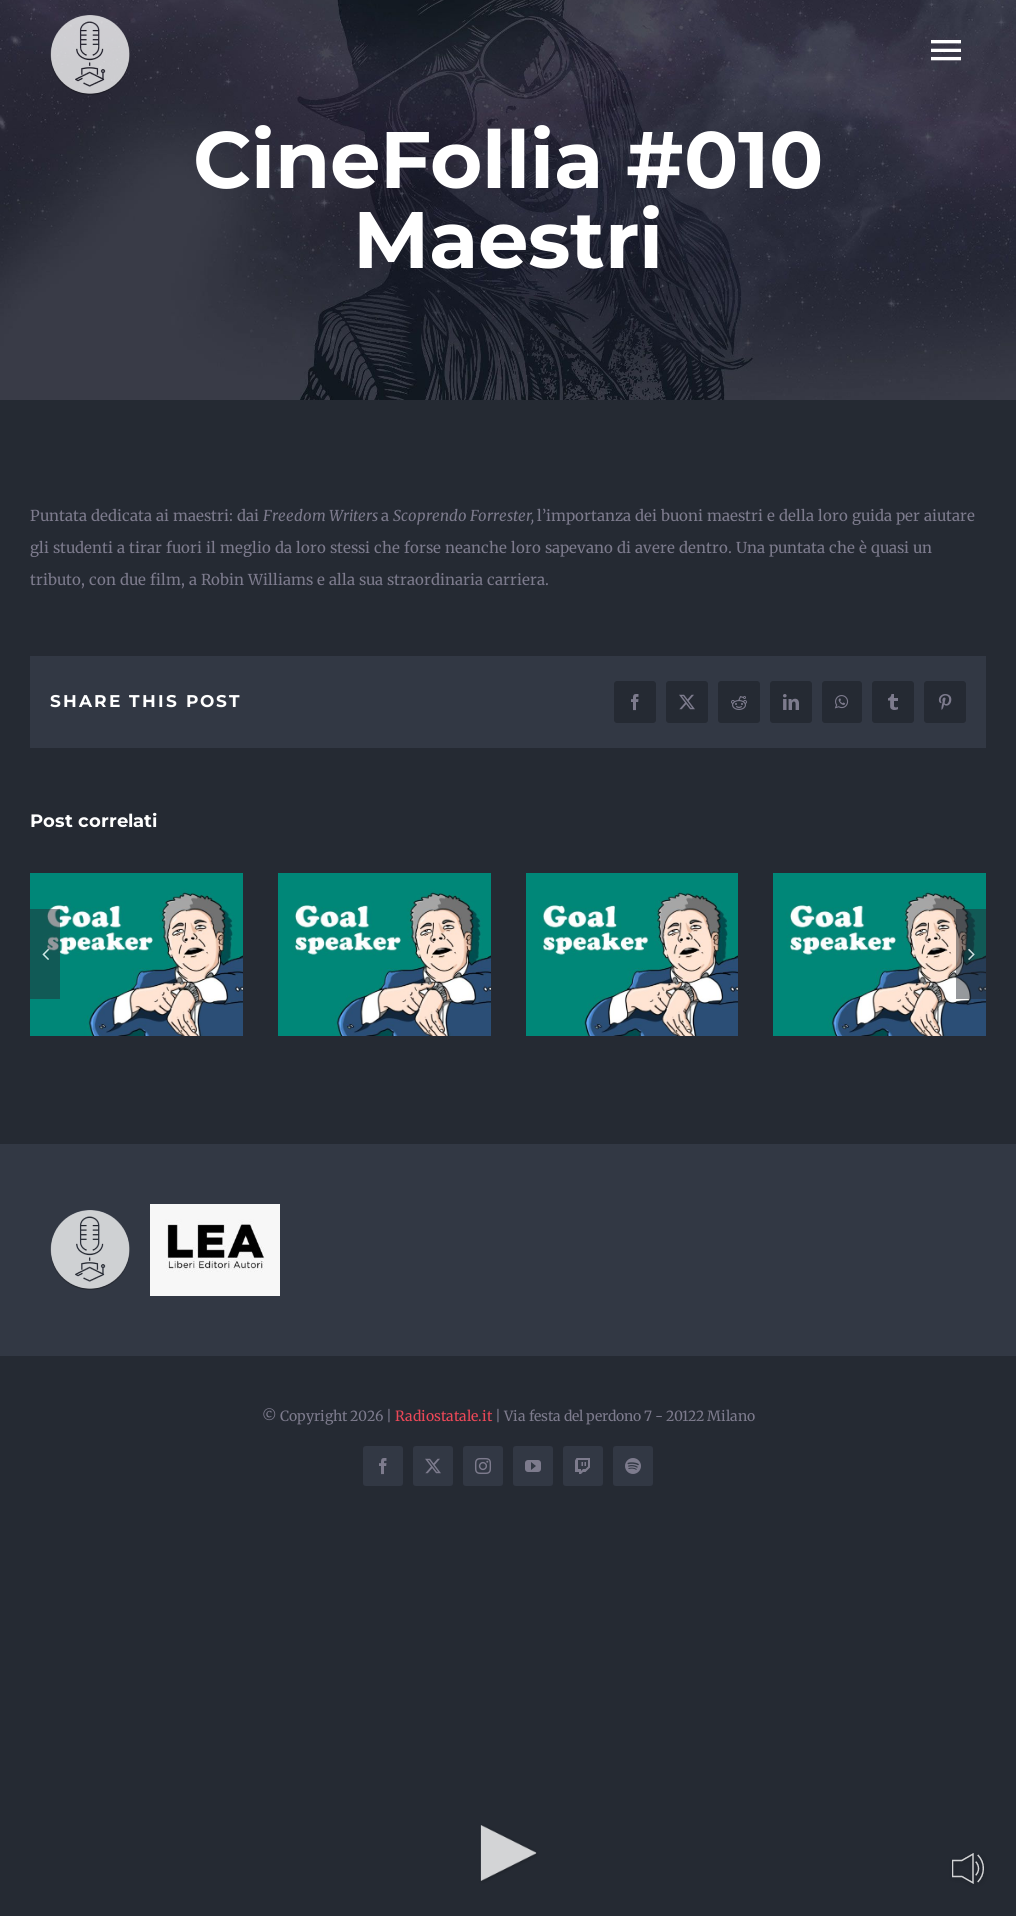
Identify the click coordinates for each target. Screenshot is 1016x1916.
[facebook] (383, 1466)
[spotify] (633, 1466)
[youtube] (533, 1466)
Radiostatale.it (443, 1416)
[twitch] (583, 1466)
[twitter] (433, 1466)
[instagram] (483, 1466)
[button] (45, 954)
